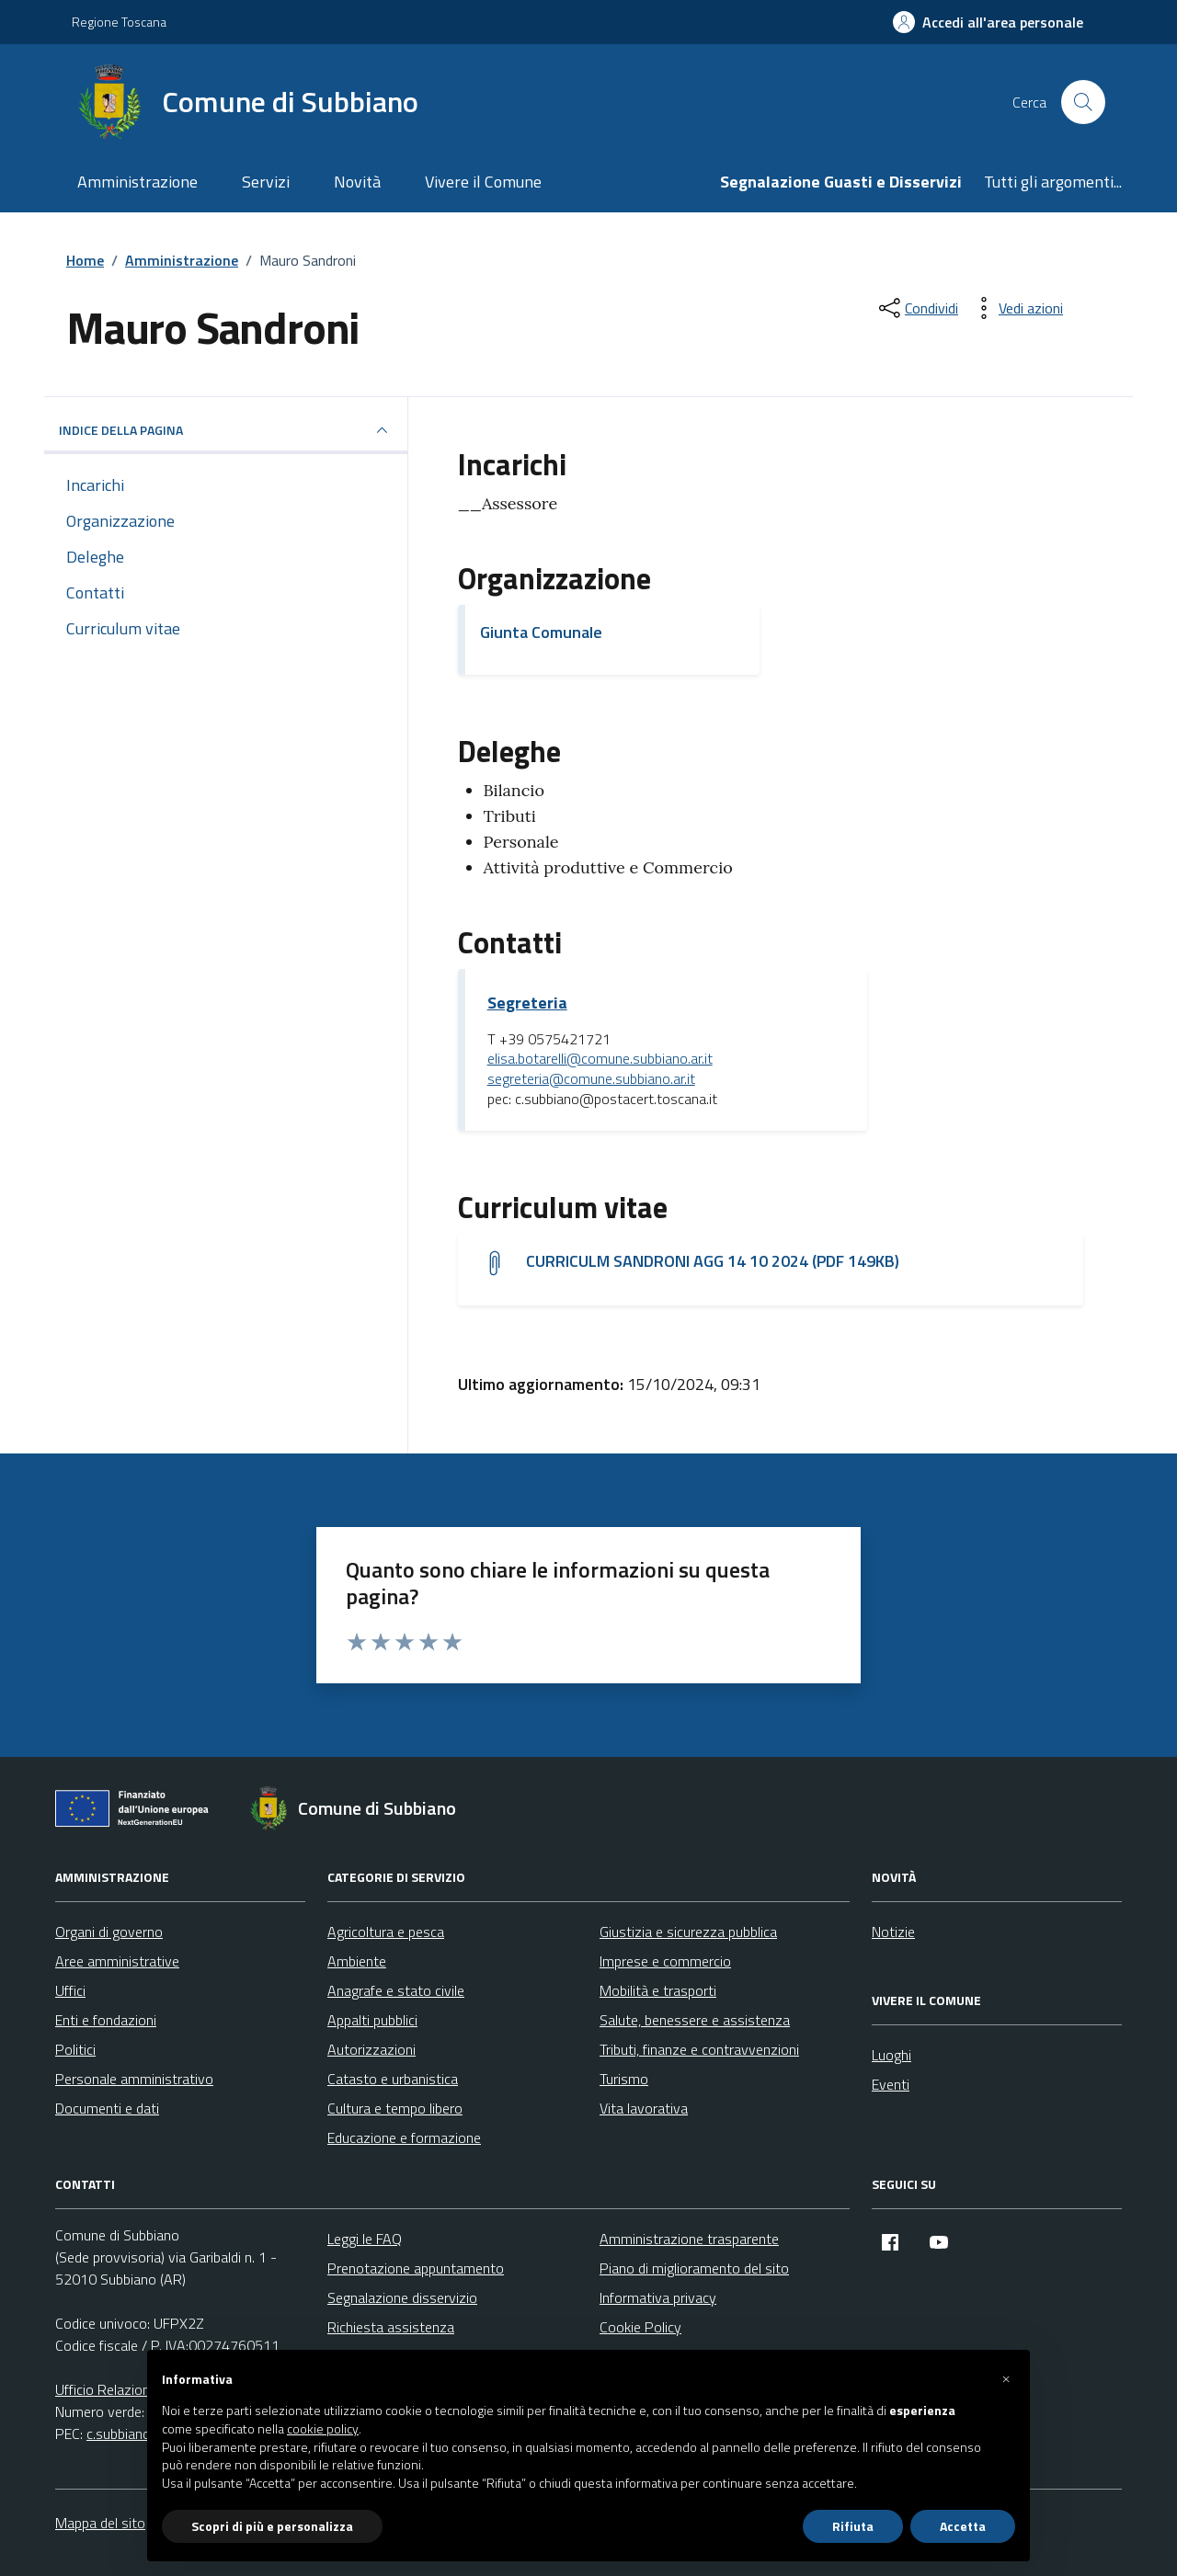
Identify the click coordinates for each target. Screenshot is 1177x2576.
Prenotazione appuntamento (415, 2268)
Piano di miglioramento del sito (694, 2268)
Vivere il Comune (483, 181)
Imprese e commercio (665, 1961)
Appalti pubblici (372, 2020)
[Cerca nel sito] (1083, 102)
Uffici (70, 1990)
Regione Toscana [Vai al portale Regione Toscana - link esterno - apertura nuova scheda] (119, 21)
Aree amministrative (117, 1961)
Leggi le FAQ (364, 2239)
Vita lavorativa (644, 2108)
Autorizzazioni (371, 2049)
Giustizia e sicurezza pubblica (688, 1932)
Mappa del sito (100, 2523)
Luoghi (891, 2055)
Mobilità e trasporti (658, 1990)
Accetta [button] (963, 2526)
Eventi (890, 2084)
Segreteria (527, 1003)
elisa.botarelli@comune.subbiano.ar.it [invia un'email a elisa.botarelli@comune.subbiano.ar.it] (600, 1059)
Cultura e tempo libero (395, 2108)
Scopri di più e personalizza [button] (272, 2526)
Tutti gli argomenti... (1053, 181)
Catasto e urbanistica (392, 2079)
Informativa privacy (658, 2297)
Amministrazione (137, 181)
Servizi (266, 181)
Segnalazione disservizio (402, 2297)
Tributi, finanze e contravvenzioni (699, 2049)
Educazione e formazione (404, 2137)
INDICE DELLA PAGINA (226, 430)
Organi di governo (109, 1932)
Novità (357, 181)
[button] (1006, 2379)
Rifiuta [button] (853, 2526)
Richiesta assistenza (390, 2327)
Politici (75, 2049)
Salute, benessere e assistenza (695, 2020)
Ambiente (356, 1961)
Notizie (893, 1932)
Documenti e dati (107, 2108)
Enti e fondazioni (105, 2020)
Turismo (624, 2079)
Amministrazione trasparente (689, 2239)
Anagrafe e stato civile (395, 1990)
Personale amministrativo (134, 2079)
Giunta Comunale (541, 632)
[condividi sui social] (917, 308)
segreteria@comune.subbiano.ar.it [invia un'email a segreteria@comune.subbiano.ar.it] (591, 1079)
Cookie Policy (640, 2327)
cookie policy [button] (323, 2429)
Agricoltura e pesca (385, 1932)
